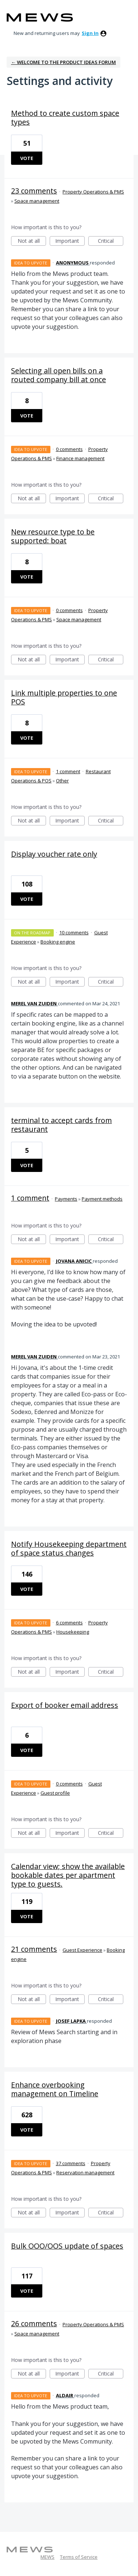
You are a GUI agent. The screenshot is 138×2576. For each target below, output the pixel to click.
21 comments (34, 1949)
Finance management (80, 458)
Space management (36, 201)
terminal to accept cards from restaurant (61, 1124)
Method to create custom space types (65, 117)
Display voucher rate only (54, 854)
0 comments (69, 449)
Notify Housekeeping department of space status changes (69, 1548)
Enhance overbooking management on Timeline (54, 2089)
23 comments (34, 191)
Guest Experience (82, 1950)
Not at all (32, 241)
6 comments (69, 1622)
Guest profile (55, 1793)
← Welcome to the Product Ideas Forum (63, 62)
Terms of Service (79, 2557)
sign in (90, 33)
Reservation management (85, 2172)
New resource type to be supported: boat (53, 536)
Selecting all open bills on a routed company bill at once (58, 375)
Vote (26, 158)
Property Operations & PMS (93, 191)
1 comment (68, 771)
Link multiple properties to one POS (64, 697)
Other (62, 780)
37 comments (70, 2163)
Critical (110, 241)
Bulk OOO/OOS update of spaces (67, 2246)
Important (70, 241)
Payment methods (102, 1198)
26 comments (34, 2323)
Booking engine (57, 941)
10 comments (74, 932)
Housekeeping (72, 1631)
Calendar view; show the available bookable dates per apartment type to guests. (68, 1875)
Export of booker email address (64, 1705)
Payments (66, 1198)
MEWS (47, 2557)
